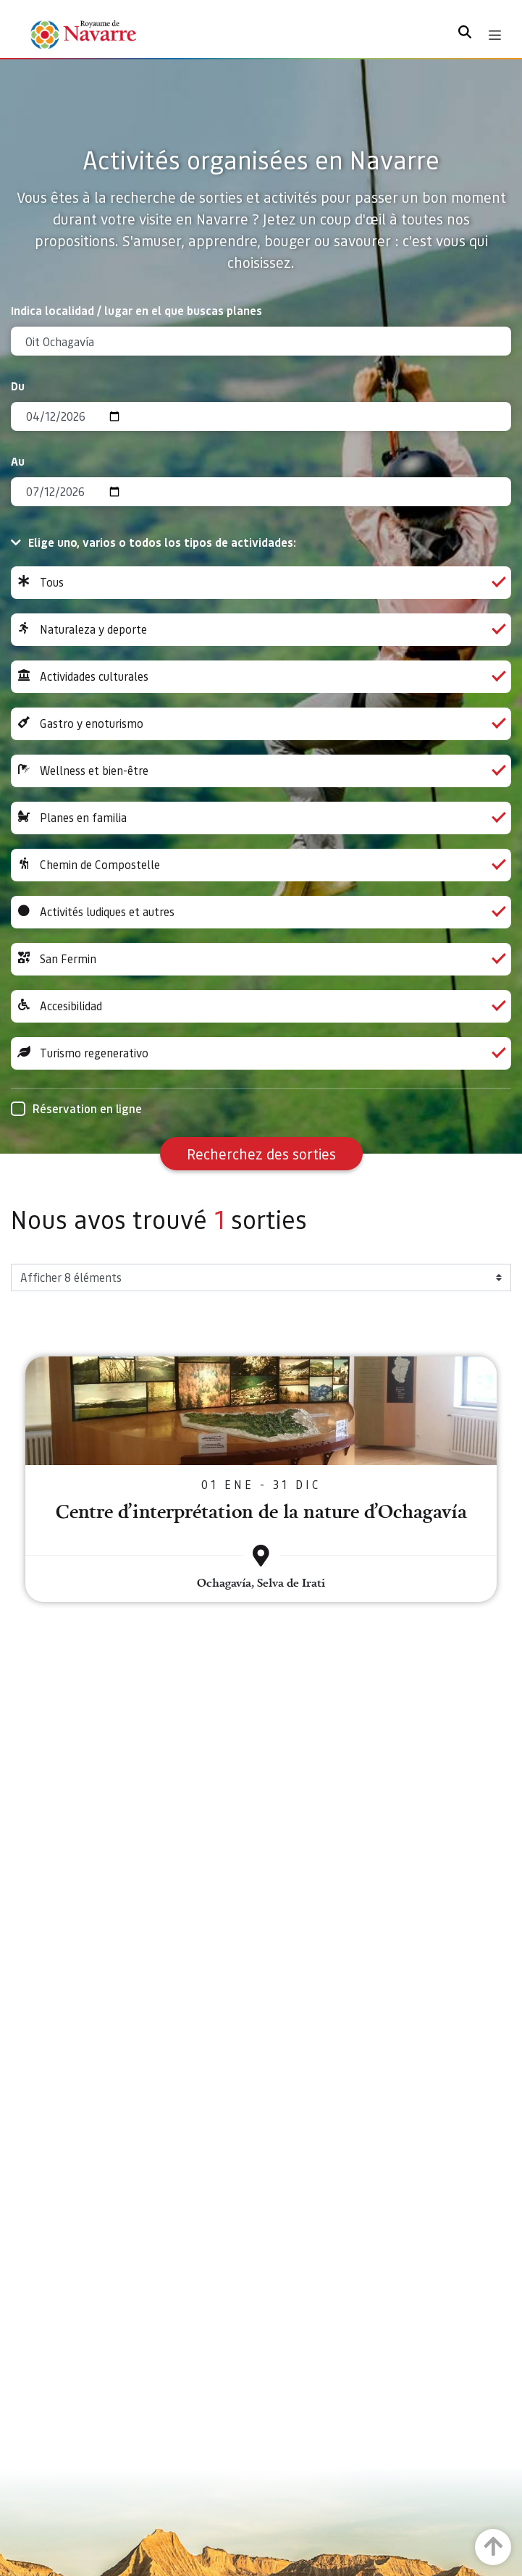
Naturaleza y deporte (261, 629)
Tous (261, 582)
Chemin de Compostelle (261, 865)
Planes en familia (261, 818)
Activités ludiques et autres (261, 912)
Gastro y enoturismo (261, 724)
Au (18, 461)
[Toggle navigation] (495, 35)
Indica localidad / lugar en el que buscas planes (136, 310)
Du (18, 385)
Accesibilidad (261, 1006)
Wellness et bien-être (261, 771)
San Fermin (261, 959)
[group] (261, 582)
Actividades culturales (261, 676)
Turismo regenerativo (261, 1053)
